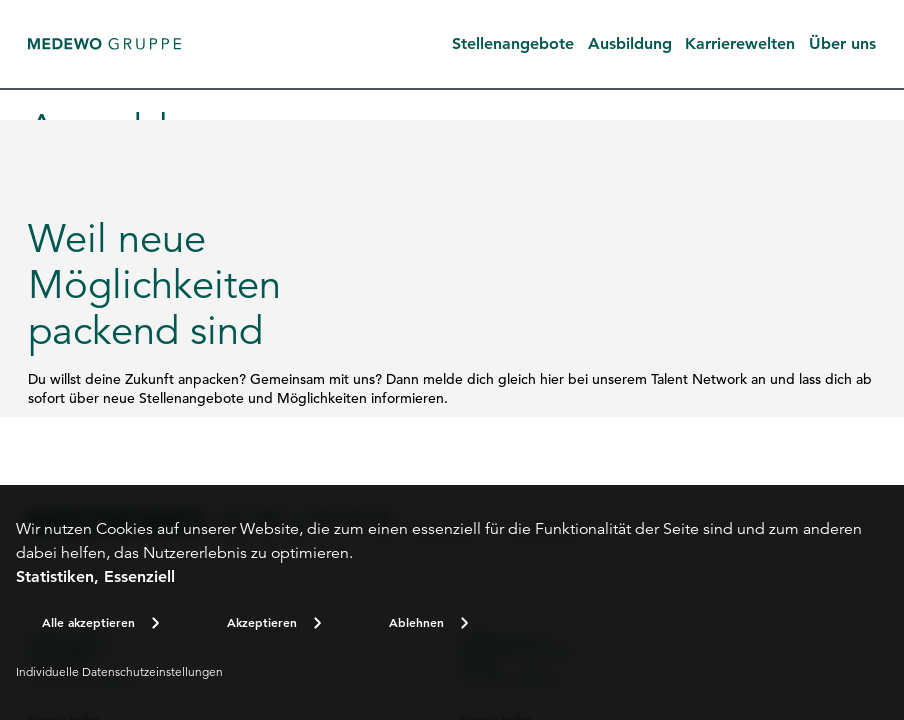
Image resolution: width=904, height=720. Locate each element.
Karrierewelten (740, 43)
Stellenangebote (513, 43)
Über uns (842, 43)
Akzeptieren (262, 622)
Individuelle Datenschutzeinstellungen (119, 671)
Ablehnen (416, 622)
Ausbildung (630, 43)
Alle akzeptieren (88, 622)
